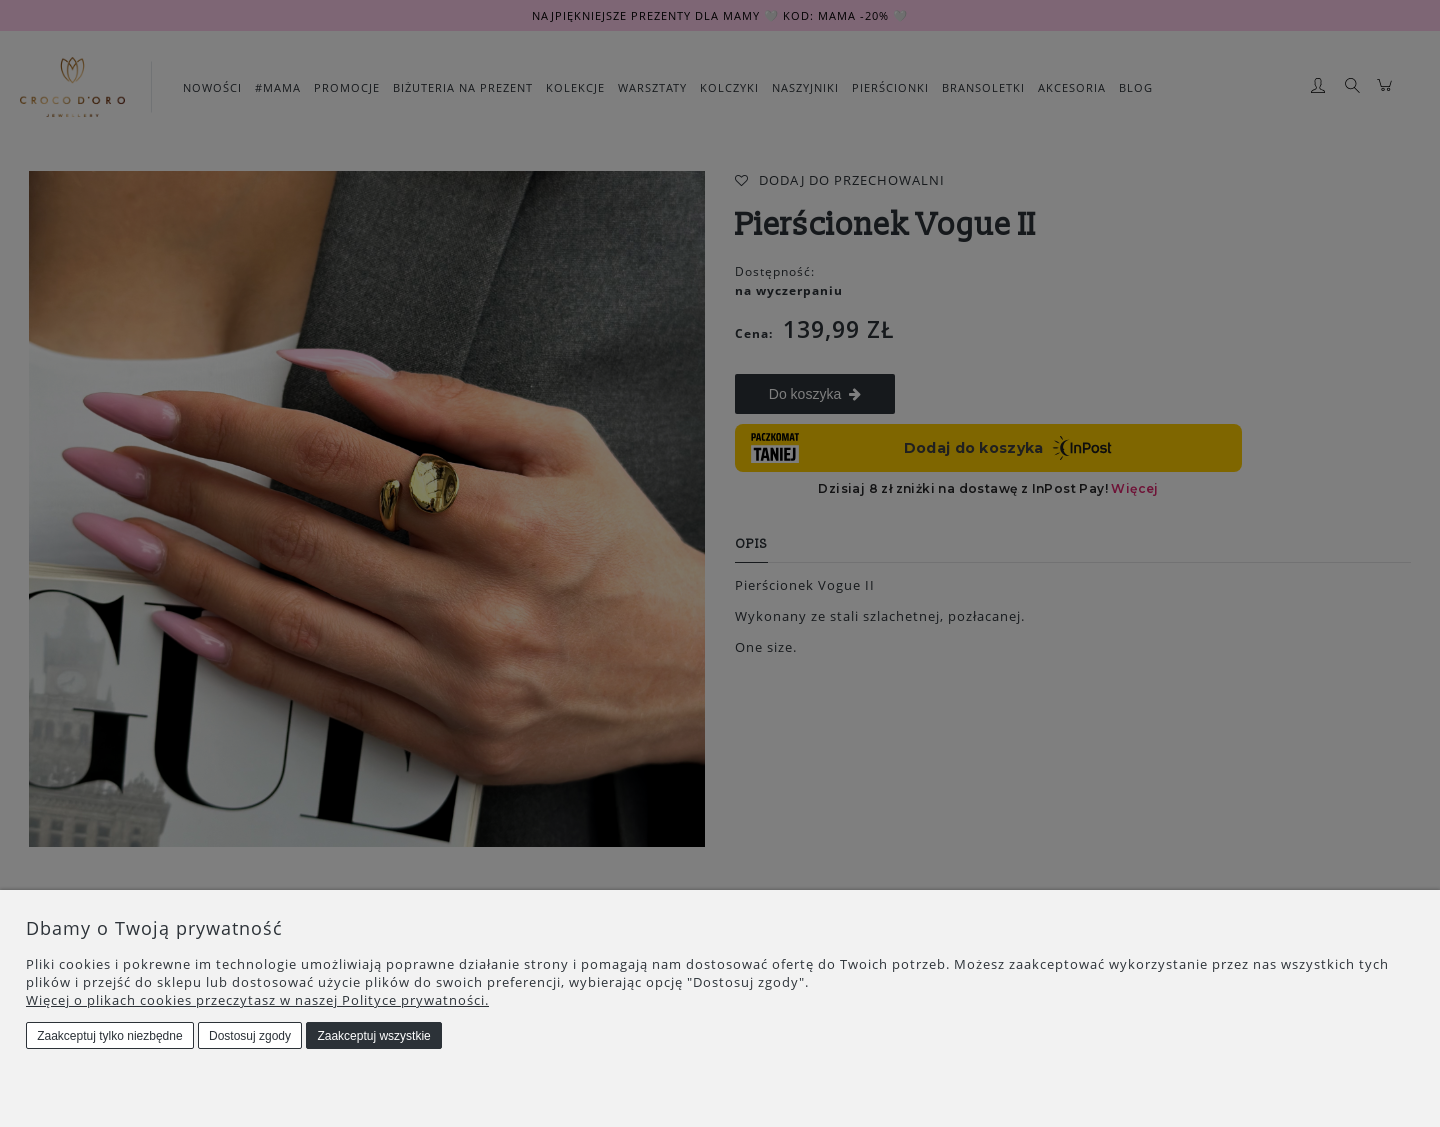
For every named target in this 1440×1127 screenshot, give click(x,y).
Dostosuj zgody (250, 1036)
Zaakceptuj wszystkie (373, 1036)
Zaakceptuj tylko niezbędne (109, 1036)
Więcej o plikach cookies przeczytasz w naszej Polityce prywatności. (257, 1000)
